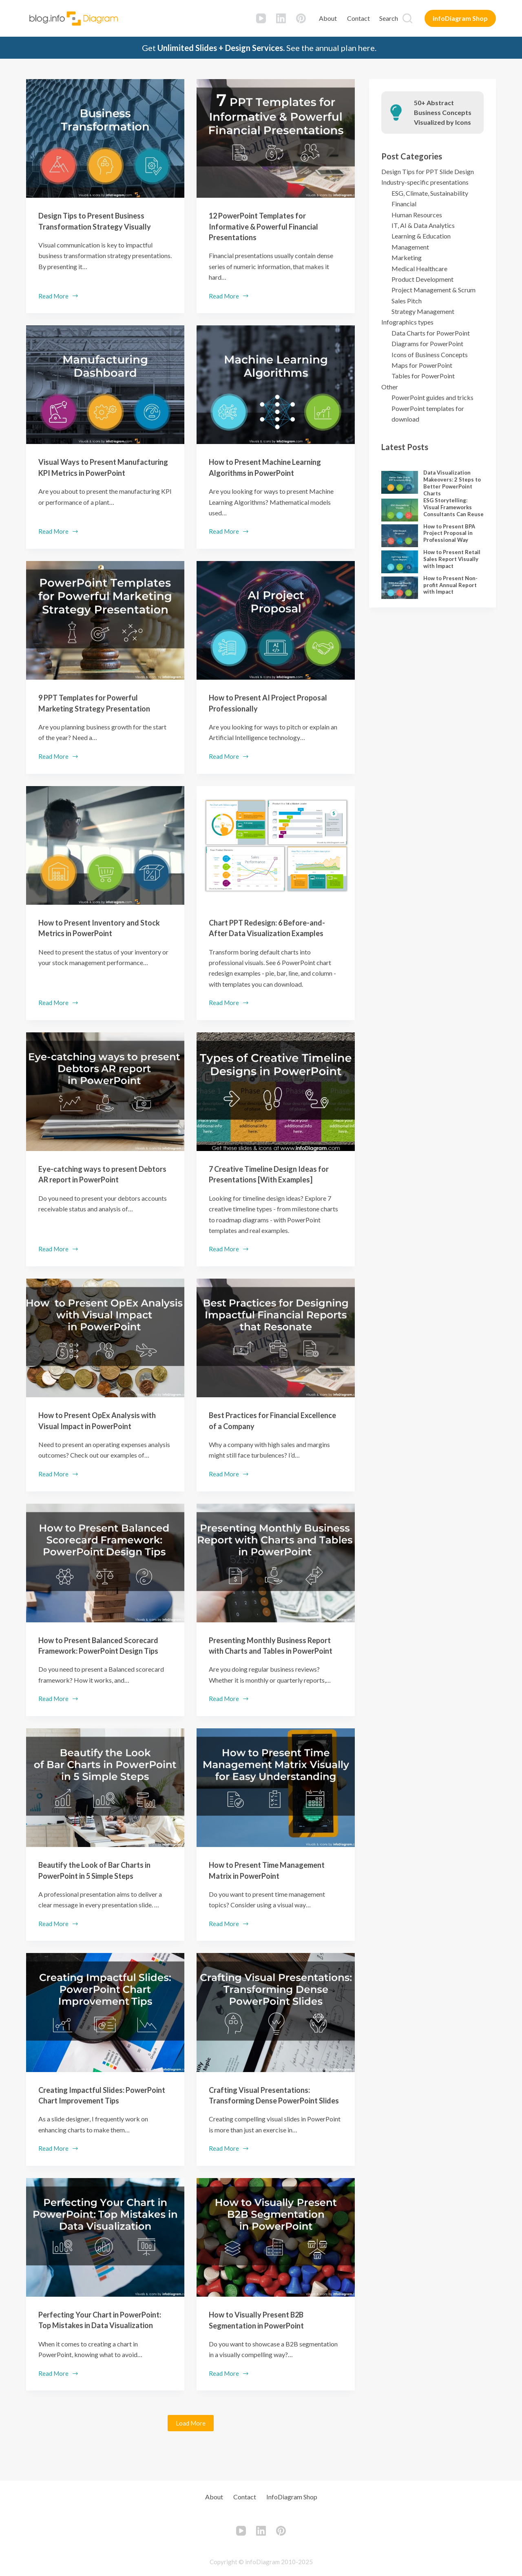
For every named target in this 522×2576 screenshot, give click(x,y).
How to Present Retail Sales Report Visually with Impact (451, 559)
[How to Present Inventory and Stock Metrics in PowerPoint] (105, 844)
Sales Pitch (407, 301)
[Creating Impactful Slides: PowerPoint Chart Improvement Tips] (105, 2020)
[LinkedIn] (281, 18)
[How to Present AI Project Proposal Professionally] (276, 619)
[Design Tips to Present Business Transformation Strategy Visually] (105, 138)
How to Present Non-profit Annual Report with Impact (450, 585)
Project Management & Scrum (434, 290)
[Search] (395, 18)
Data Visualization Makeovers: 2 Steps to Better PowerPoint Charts (452, 483)
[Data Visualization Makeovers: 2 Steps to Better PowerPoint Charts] (399, 482)
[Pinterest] (301, 18)
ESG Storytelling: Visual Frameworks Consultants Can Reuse (453, 507)
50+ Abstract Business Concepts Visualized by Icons (442, 112)
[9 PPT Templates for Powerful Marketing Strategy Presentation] (105, 619)
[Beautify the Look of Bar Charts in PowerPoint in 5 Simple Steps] (105, 1795)
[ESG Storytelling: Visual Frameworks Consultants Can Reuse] (399, 510)
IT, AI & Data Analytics (423, 225)
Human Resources (417, 215)
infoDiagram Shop (460, 18)
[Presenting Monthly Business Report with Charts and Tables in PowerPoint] (276, 1560)
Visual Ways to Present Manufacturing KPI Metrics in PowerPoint (93, 471)
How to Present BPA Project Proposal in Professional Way (449, 533)
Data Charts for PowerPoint (431, 333)
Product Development (422, 279)
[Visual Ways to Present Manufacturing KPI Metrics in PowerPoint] (105, 384)
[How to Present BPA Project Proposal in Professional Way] (399, 535)
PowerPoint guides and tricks (432, 397)
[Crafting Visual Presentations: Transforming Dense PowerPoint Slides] (276, 2020)
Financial (404, 204)
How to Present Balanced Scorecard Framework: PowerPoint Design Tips (105, 1648)
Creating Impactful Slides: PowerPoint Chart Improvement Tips (98, 2107)
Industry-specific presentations (425, 182)
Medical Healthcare (419, 268)
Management (410, 247)
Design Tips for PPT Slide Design (427, 171)
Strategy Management (423, 311)
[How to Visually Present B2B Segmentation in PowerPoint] (276, 2255)
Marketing (407, 257)
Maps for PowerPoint (422, 365)
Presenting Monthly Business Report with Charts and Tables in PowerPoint (269, 1648)
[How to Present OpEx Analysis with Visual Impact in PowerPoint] (105, 1336)
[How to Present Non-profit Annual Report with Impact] (399, 588)
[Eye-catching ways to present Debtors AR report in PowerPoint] (105, 1090)
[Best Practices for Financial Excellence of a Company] (276, 1336)
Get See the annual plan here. (259, 48)
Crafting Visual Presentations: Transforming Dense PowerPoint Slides (269, 2107)
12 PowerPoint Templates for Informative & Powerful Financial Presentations (270, 225)
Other (389, 387)
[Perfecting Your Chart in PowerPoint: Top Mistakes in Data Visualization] (105, 2255)
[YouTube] (261, 18)
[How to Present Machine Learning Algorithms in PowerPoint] (276, 384)
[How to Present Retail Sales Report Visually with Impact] (399, 561)
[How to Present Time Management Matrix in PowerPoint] (276, 1795)
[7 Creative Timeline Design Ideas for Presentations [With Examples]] (276, 1090)
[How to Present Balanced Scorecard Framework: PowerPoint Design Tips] (105, 1560)
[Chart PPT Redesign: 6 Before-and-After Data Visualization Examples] (276, 844)
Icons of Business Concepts (430, 354)
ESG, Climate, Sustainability (430, 193)
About (328, 18)
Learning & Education (421, 236)
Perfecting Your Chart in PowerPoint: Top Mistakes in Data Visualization (101, 2343)
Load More (191, 2451)
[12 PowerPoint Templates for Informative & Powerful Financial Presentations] (276, 138)
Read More (58, 296)
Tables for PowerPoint (423, 376)
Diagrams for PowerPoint (427, 343)
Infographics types (407, 322)
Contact (358, 18)
